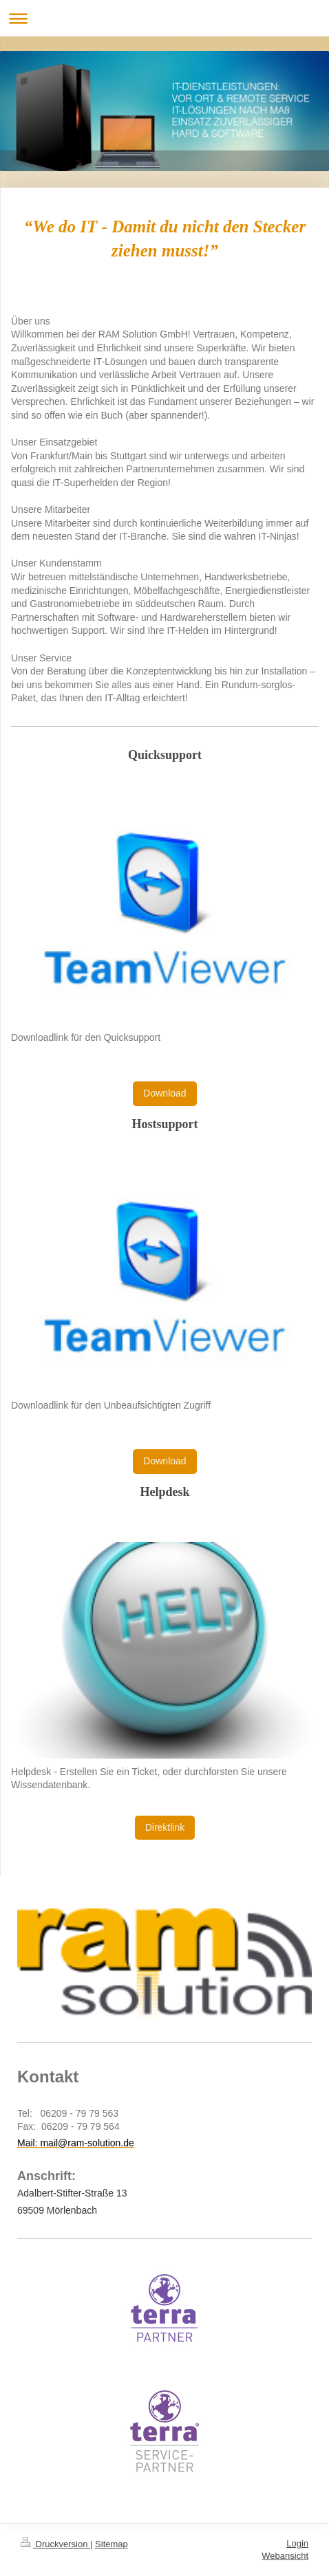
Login (297, 2543)
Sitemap (111, 2544)
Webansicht (285, 2556)
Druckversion (55, 2544)
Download (164, 1093)
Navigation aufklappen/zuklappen (164, 18)
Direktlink (165, 1827)
